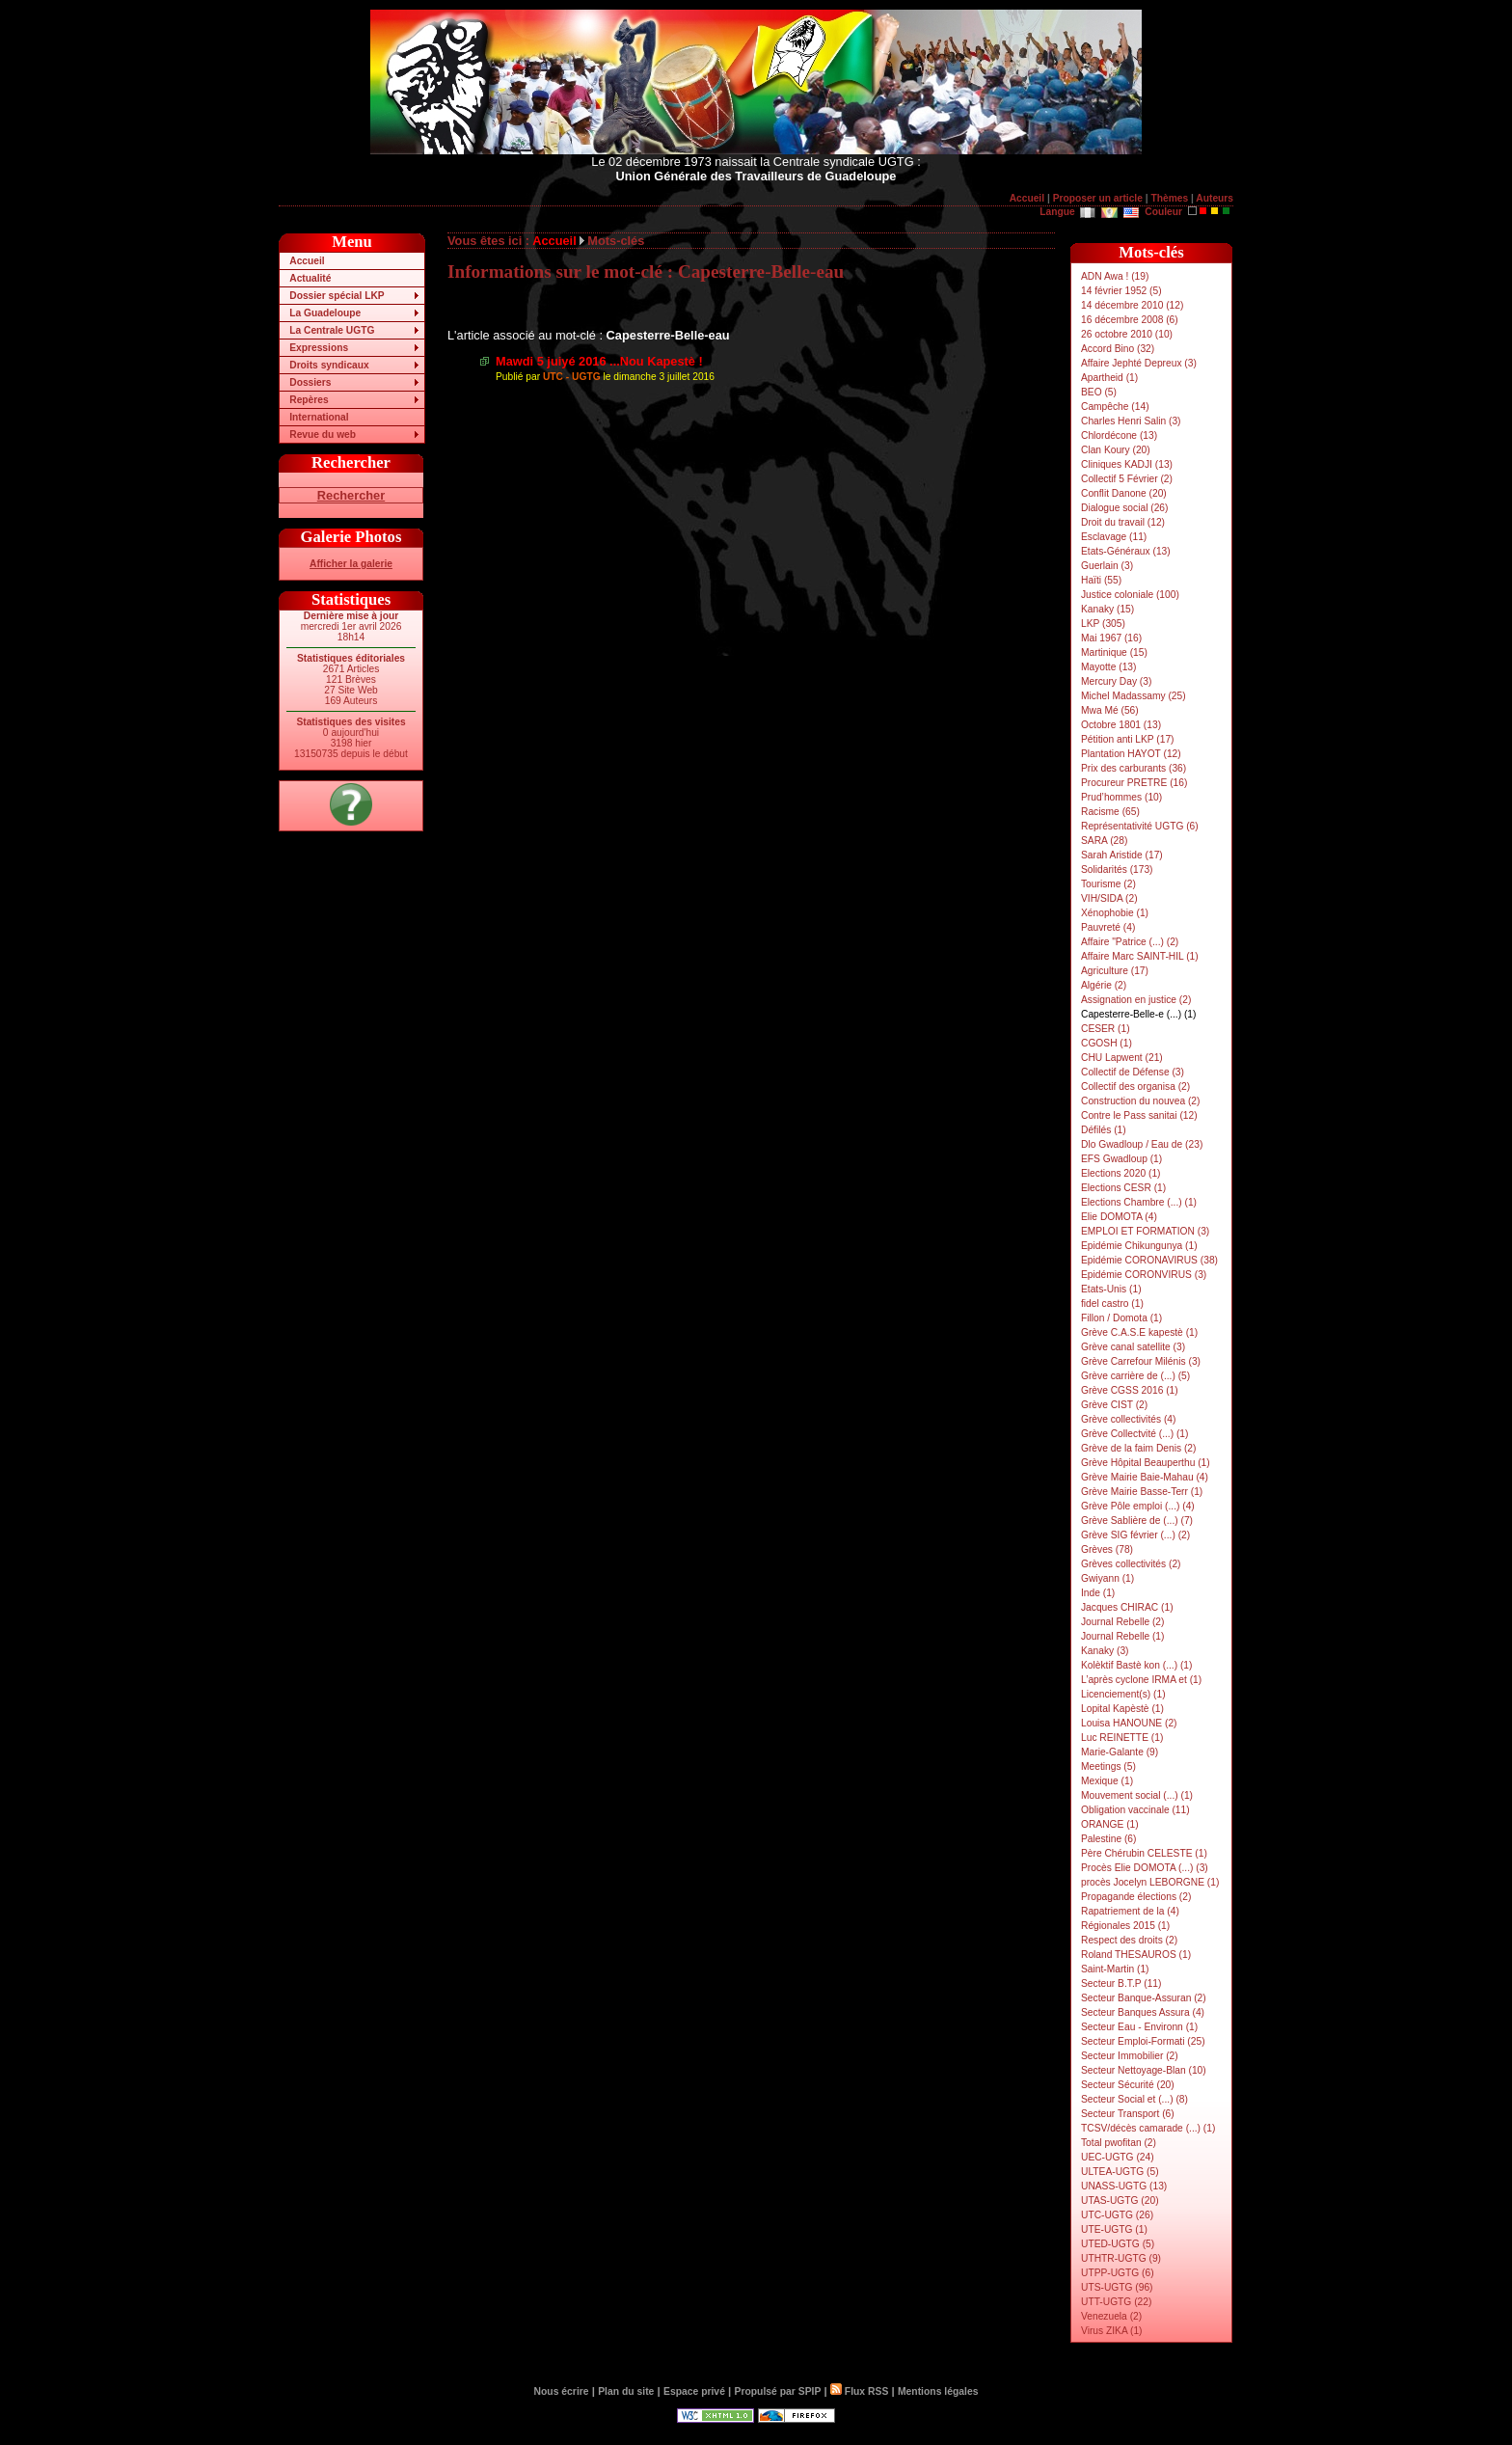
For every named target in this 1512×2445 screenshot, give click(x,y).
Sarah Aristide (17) (1122, 855)
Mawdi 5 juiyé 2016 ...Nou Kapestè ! (599, 361)
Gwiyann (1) (1107, 1578)
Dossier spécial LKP (336, 295)
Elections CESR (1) (1123, 1187)
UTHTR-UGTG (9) (1121, 2258)
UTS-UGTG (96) (1116, 2287)
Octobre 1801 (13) (1121, 725)
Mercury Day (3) (1116, 681)
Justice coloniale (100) (1130, 594)
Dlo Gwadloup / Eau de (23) (1141, 1144)
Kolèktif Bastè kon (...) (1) (1136, 1665)
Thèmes (1169, 198)
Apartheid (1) (1109, 377)
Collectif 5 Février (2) (1127, 479)
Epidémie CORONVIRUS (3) (1143, 1274)
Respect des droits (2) (1129, 1940)
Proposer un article (1098, 198)
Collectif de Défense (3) (1132, 1072)
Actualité (310, 278)
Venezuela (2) (1111, 2316)
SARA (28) (1104, 840)
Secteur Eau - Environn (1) (1139, 2027)
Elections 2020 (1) (1121, 1173)
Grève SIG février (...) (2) (1135, 1535)
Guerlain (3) (1107, 565)
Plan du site (626, 2391)
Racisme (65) (1110, 811)
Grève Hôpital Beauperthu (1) (1145, 1462)
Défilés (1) (1103, 1130)
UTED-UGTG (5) (1117, 2244)
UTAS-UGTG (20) (1120, 2200)
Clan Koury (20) (1115, 450)
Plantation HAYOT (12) (1131, 753)
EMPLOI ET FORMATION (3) (1145, 1231)
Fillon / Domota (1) (1121, 1318)
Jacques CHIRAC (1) (1127, 1607)
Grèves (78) (1107, 1549)
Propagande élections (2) (1136, 1896)
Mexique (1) (1107, 1781)
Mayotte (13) (1108, 667)
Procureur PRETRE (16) (1134, 782)
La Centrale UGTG (331, 330)
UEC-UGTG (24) (1117, 2157)
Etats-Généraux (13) (1126, 551)
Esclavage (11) (1114, 536)
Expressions (318, 347)
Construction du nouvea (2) (1140, 1101)
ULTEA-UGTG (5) (1120, 2171)
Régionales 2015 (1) (1125, 1925)
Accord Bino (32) (1117, 348)
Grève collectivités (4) (1128, 1419)
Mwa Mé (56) (1110, 710)
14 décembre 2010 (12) (1132, 305)
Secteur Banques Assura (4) (1142, 2012)
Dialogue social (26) (1124, 508)
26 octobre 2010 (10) (1127, 334)
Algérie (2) (1103, 985)
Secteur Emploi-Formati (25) (1143, 2041)
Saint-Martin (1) (1115, 1969)
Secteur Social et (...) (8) (1134, 2099)
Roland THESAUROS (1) (1136, 1954)
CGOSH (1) (1106, 1043)
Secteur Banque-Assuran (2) (1143, 1998)
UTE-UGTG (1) (1114, 2229)
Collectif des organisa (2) (1135, 1086)
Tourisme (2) (1108, 884)
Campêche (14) (1115, 406)
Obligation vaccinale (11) (1135, 1810)
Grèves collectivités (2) (1131, 1564)
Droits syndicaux (328, 365)
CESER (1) (1105, 1028)
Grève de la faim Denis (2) (1138, 1448)
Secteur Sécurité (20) (1127, 2084)
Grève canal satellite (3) (1133, 1347)
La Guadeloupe (325, 313)
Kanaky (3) (1105, 1650)
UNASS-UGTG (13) (1124, 2186)
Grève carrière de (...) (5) (1135, 1376)
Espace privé (694, 2391)
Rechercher (351, 495)
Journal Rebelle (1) (1122, 1636)
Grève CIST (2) (1114, 1404)
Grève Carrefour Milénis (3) (1141, 1361)
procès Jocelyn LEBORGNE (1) (1150, 1882)
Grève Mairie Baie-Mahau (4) (1144, 1477)
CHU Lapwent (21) (1122, 1057)
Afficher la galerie (351, 563)
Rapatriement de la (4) (1130, 1911)
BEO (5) (1099, 392)
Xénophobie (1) (1114, 913)
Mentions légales (938, 2391)
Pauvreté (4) (1108, 927)
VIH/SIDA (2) (1109, 898)
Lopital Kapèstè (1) (1122, 1708)
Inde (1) (1098, 1593)
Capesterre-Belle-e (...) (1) (1138, 1014)
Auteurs (1214, 198)
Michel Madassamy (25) (1133, 696)
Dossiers (310, 382)
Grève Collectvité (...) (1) (1134, 1433)
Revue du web (322, 434)
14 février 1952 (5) (1121, 290)
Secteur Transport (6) (1127, 2113)
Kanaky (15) (1107, 609)
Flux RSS (859, 2391)
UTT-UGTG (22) (1116, 2301)
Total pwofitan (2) (1118, 2142)
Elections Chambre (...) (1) (1139, 1202)
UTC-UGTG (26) (1117, 2215)
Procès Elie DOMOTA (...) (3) (1144, 1867)
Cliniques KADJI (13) (1127, 464)
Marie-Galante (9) (1119, 1752)
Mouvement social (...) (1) (1137, 1795)
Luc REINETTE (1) (1122, 1737)
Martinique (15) (1114, 652)
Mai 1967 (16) (1111, 638)
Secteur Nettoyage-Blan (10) (1143, 2070)
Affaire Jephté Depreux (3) (1139, 363)
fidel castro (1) (1112, 1303)
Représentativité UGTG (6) (1140, 826)
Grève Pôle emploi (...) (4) (1138, 1506)
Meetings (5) (1108, 1766)
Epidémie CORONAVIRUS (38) (1149, 1260)
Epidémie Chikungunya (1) (1139, 1245)
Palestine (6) (1108, 1839)
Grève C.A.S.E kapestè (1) (1139, 1332)
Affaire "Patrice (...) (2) (1129, 942)
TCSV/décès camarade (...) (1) (1148, 2128)
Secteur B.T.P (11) (1121, 1983)
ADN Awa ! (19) (1114, 276)
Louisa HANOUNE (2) (1129, 1723)
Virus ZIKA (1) (1112, 2330)
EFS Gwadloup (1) (1121, 1159)
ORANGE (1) (1110, 1824)
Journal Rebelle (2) (1122, 1621)
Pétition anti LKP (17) (1127, 739)
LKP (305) (1103, 623)
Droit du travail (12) (1123, 522)
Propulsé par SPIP (778, 2391)
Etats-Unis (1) (1111, 1289)
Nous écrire (561, 2391)
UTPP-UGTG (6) (1117, 2273)
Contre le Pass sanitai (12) (1139, 1115)
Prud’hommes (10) (1121, 797)
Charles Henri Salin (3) (1131, 421)
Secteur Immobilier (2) (1129, 2056)
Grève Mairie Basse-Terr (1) (1141, 1491)
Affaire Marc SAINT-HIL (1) (1140, 956)
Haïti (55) (1101, 580)
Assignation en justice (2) (1136, 999)
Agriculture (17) (1114, 970)
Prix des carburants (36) (1133, 768)
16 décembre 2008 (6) (1129, 319)
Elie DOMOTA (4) (1119, 1216)
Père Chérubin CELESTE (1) (1144, 1853)
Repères (308, 399)
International (318, 417)
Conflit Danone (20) (1124, 493)
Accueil (1027, 198)
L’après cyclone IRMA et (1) (1141, 1679)
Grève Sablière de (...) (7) (1137, 1520)
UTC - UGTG (572, 376)
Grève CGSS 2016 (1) (1129, 1390)
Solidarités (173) (1117, 869)
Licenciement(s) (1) (1123, 1694)
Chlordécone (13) (1119, 435)
